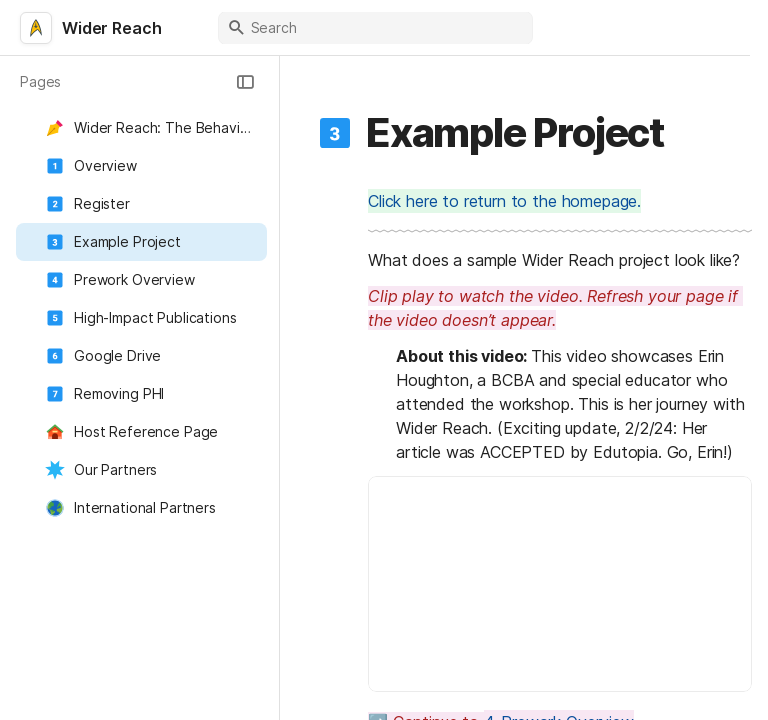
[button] (245, 82)
